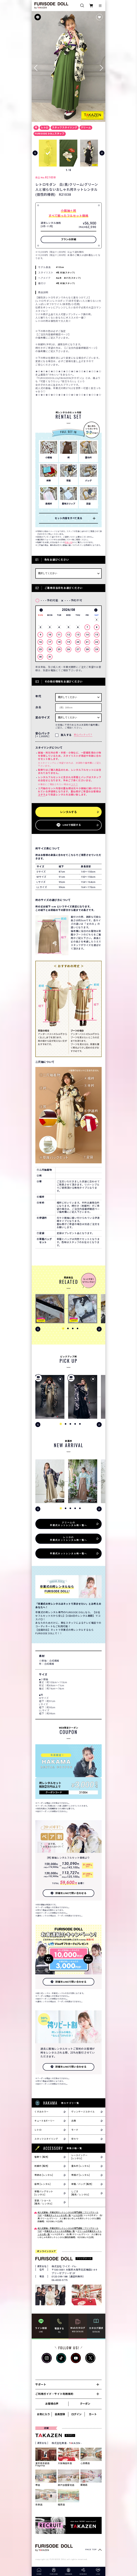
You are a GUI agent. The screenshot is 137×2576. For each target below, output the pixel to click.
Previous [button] (41, 610)
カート (93, 2414)
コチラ (74, 784)
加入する (63, 735)
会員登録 (60, 2414)
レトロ (44, 127)
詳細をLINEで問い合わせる (71, 1893)
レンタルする (68, 811)
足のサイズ (42, 717)
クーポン (85, 2403)
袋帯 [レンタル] (42, 2184)
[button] (101, 66)
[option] (68, 634)
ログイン (76, 2414)
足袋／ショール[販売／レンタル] (43, 2202)
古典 (73, 2121)
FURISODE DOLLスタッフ (49, 133)
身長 (38, 707)
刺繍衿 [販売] (41, 2166)
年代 (38, 696)
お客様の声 (51, 2403)
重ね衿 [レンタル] (80, 2166)
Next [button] (95, 610)
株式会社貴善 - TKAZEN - (67, 2443)
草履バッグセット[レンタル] (43, 2193)
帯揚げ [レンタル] (80, 2175)
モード (74, 2130)
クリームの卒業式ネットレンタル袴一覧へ (68, 1524)
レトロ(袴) (78, 2215)
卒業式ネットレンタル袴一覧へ (68, 1553)
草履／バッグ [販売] (81, 2184)
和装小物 (68, 542)
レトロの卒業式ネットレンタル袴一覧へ (68, 1539)
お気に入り (43, 2414)
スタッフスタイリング (64, 127)
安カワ (74, 2139)
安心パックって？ (83, 734)
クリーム (86, 127)
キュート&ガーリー (44, 2121)
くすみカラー (41, 2111)
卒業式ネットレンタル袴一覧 (57, 2215)
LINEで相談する (72, 825)
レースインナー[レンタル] (79, 2157)
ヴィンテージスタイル (83, 2111)
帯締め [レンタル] (43, 2175)
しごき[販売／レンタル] (80, 2193)
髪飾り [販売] (41, 2157)
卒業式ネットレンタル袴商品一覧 (59, 2231)
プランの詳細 (68, 239)
